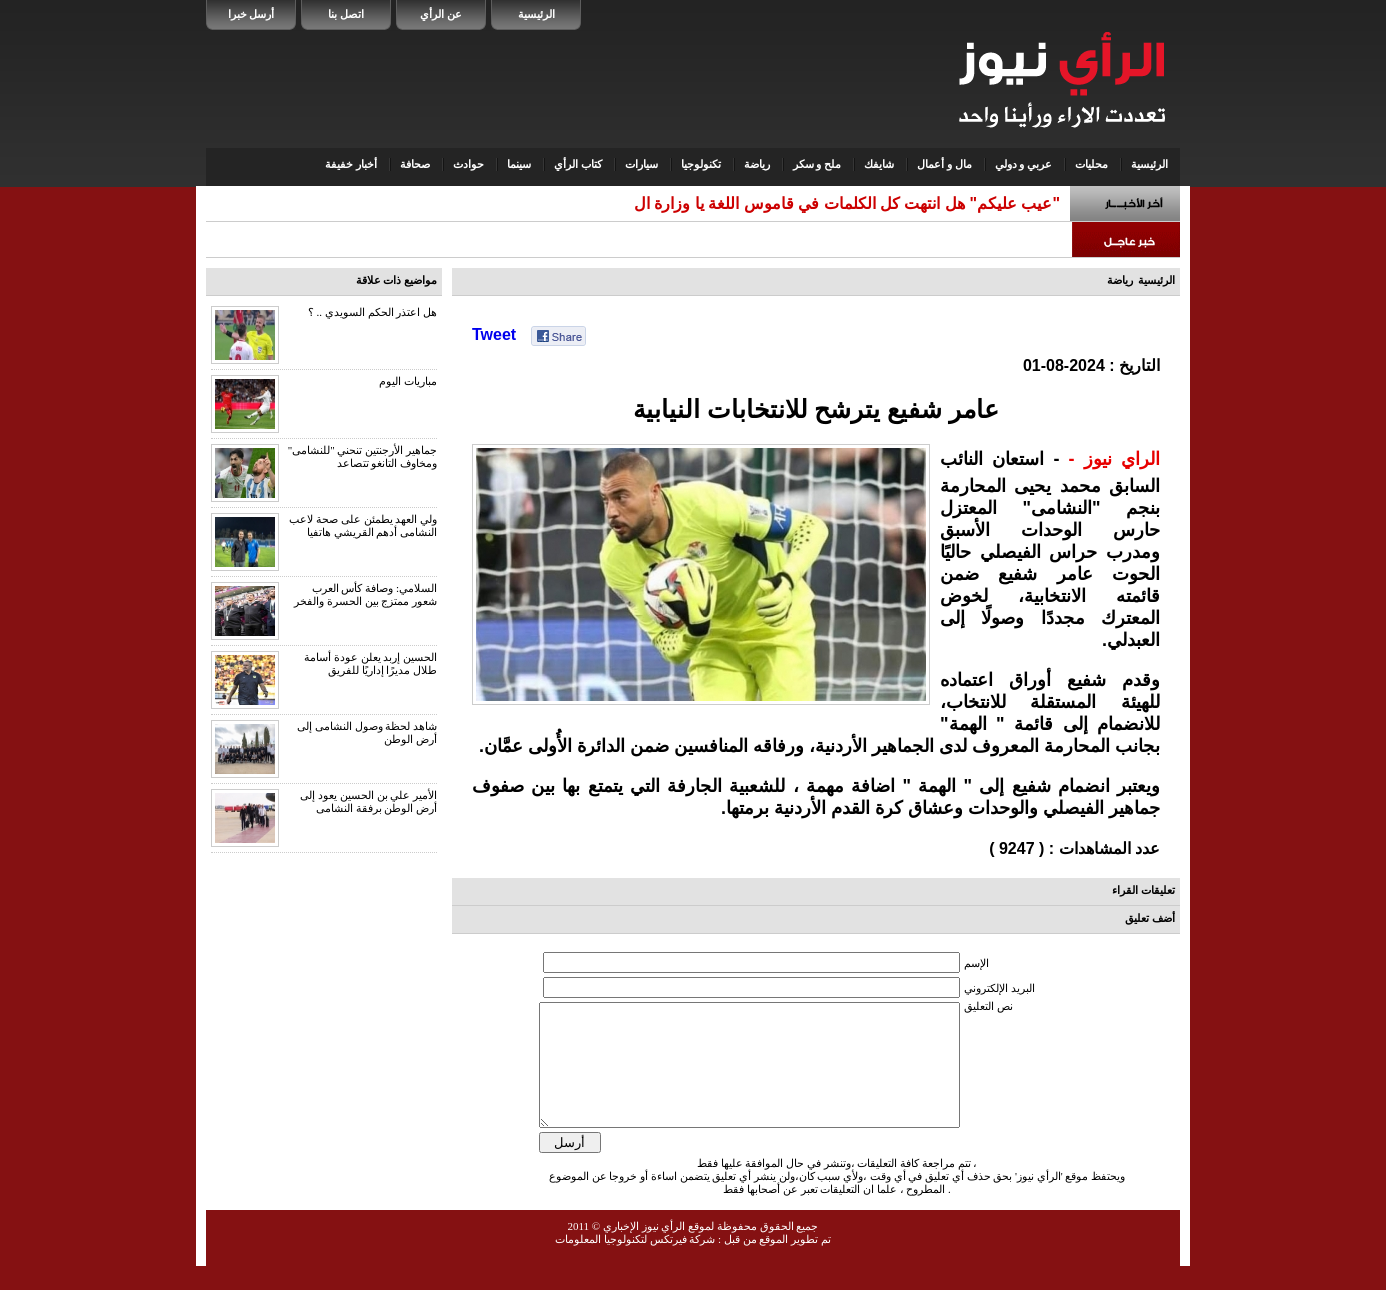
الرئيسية (536, 14)
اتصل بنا (346, 14)
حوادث (468, 164)
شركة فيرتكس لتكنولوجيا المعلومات (635, 1263)
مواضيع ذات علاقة (397, 280)
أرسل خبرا (251, 14)
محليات (1091, 164)
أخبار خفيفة (351, 164)
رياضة (757, 164)
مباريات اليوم (408, 381)
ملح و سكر (817, 164)
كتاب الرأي (578, 164)
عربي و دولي (1024, 164)
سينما (519, 164)
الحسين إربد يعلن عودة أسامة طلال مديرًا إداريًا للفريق (370, 663)
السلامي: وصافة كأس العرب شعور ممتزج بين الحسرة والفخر (365, 594)
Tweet (494, 334)
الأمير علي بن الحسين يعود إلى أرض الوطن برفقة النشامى (368, 801)
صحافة (415, 164)
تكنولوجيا (701, 164)
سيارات (641, 164)
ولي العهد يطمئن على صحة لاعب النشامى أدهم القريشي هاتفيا (363, 525)
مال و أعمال (944, 164)
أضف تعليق (1150, 918)
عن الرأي (441, 14)
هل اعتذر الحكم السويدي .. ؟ (372, 312)
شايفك (879, 164)
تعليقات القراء (1143, 890)
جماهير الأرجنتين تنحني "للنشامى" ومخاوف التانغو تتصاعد (362, 456)
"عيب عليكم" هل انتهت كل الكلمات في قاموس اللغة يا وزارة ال (847, 203)
